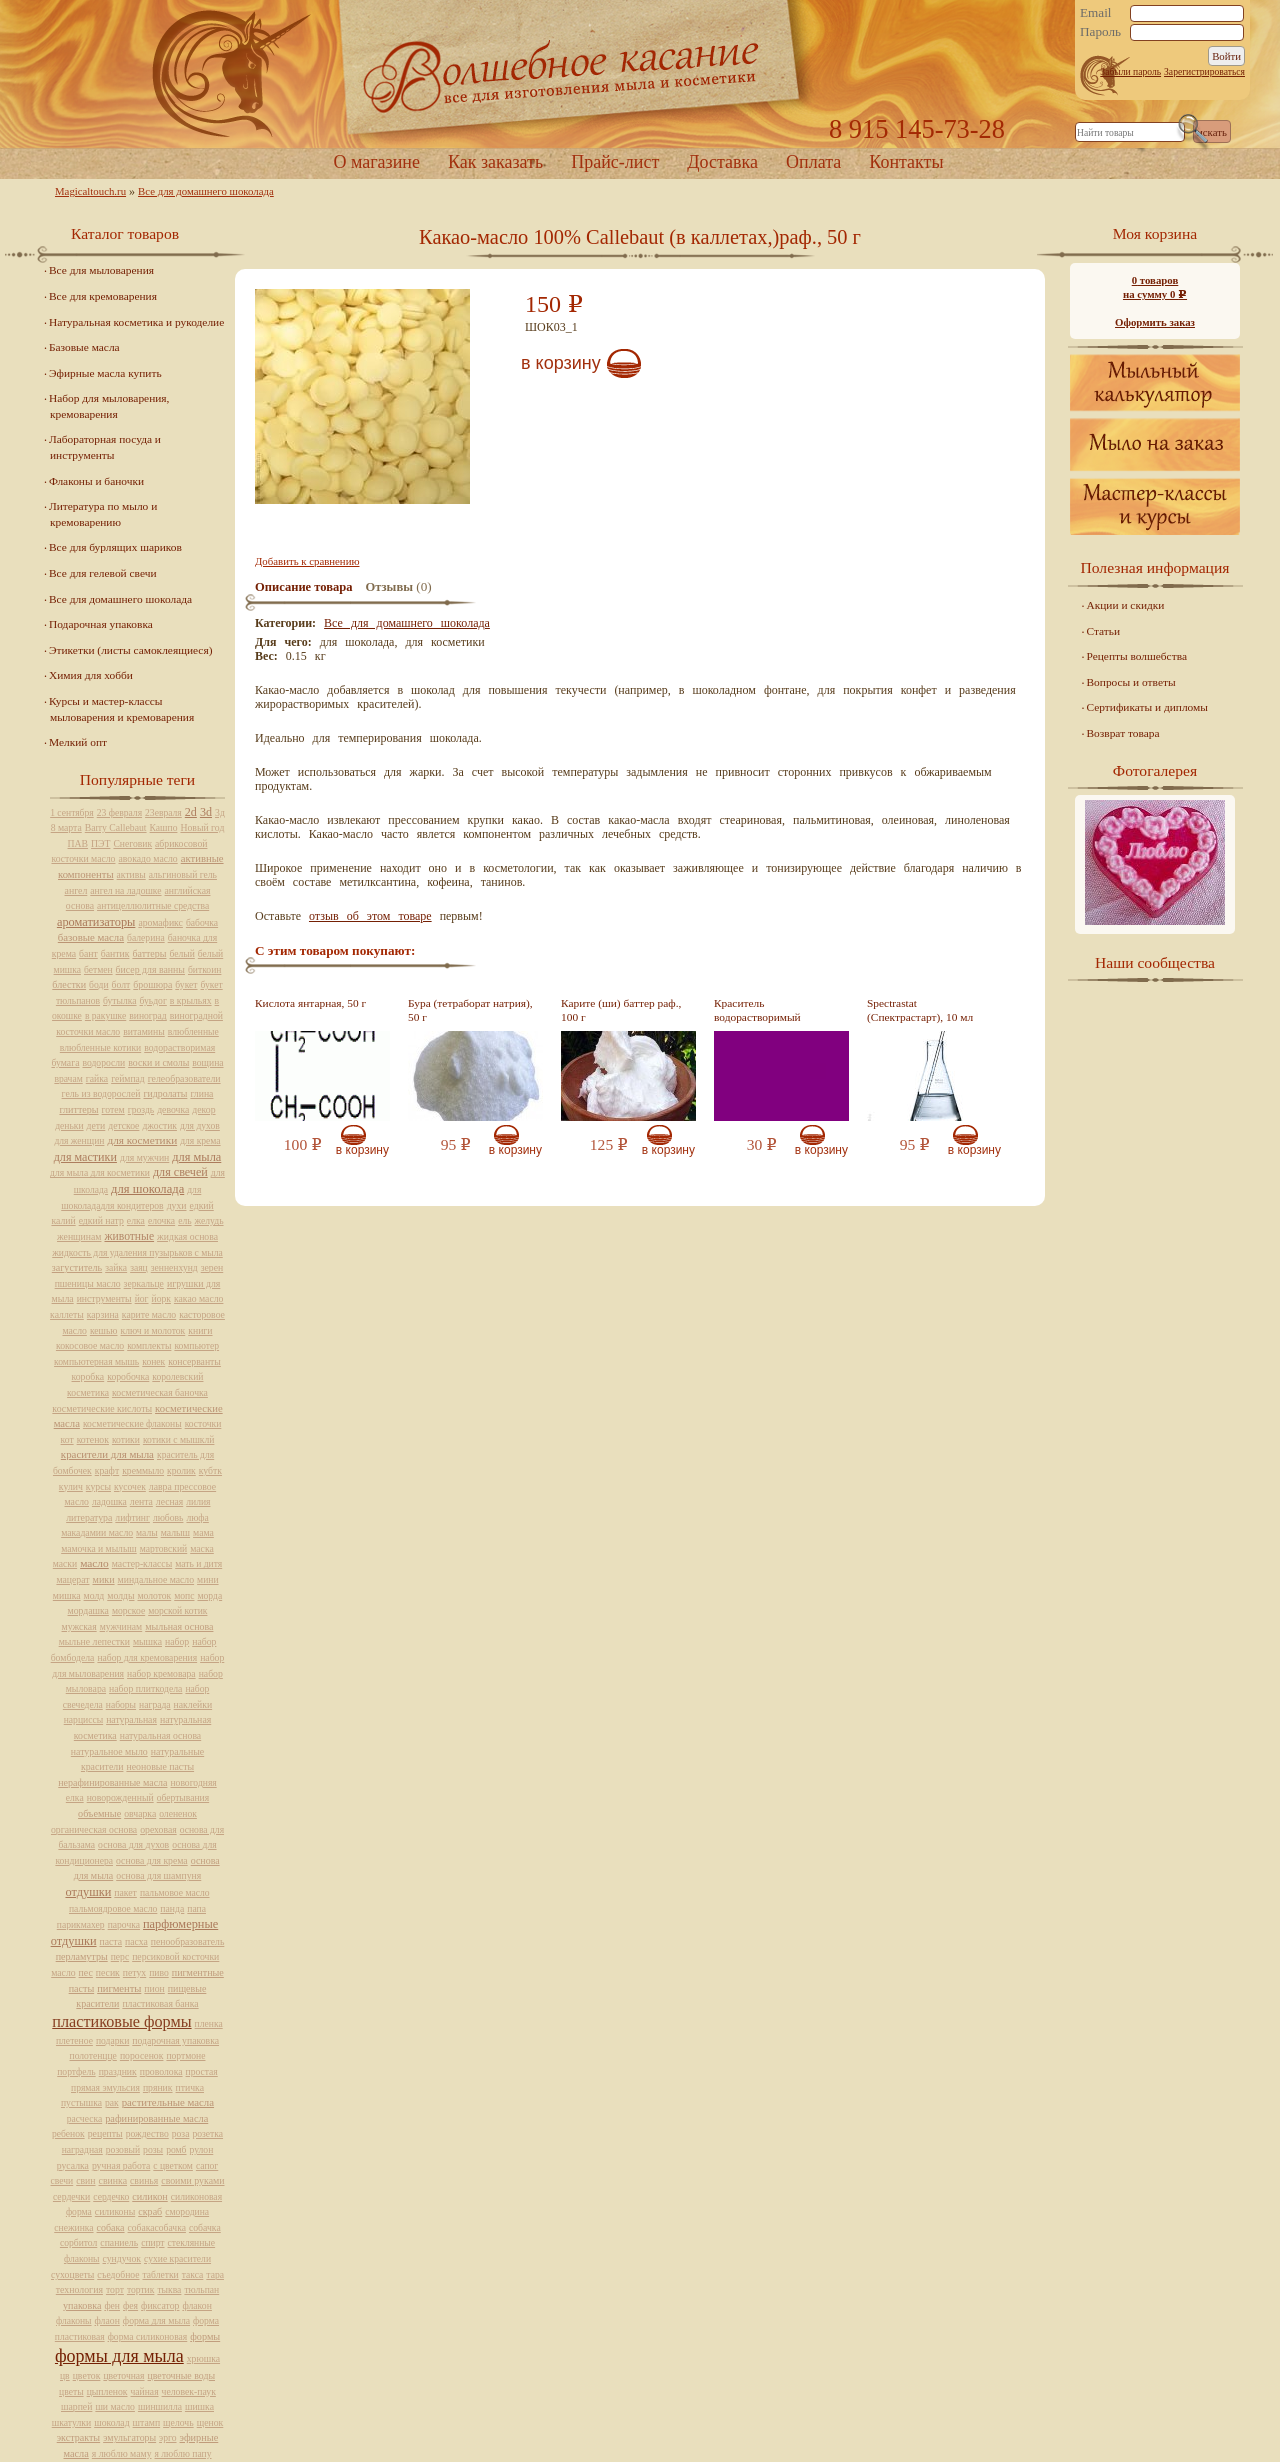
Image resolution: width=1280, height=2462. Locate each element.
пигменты (119, 1988)
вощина (207, 1062)
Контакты (906, 162)
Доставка (722, 162)
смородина (187, 2211)
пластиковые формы (121, 2022)
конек (153, 1361)
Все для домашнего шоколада (206, 191)
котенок (93, 1439)
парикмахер (81, 1924)
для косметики (142, 1140)
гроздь (141, 1109)
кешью (104, 1330)
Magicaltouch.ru (90, 191)
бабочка (202, 922)
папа (196, 1908)
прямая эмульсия (105, 2087)
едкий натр (101, 1220)
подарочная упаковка (175, 2040)
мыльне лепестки (94, 1641)
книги (200, 1330)
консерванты (194, 1361)
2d (191, 812)
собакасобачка (157, 2227)
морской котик (177, 1610)
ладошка (109, 1501)
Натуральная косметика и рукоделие (136, 322)
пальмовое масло (175, 1892)
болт (121, 984)
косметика (88, 1392)
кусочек (130, 1486)
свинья (144, 2180)
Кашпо (164, 827)
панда (172, 1908)
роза (181, 2133)
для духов (200, 1125)
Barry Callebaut (116, 827)
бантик (115, 953)
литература (89, 1517)
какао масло (199, 1298)
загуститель (77, 1267)
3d (206, 812)
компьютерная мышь (96, 1361)
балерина (146, 937)
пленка (209, 2023)
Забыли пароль (1130, 71)
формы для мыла (119, 2356)
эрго (167, 2437)
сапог (207, 2165)
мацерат (72, 1579)
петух (134, 1972)
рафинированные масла (156, 2118)
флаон (107, 2320)
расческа (84, 2118)
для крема (200, 1140)
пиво (159, 1972)
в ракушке (105, 1015)
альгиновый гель (183, 874)
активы (131, 874)
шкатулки (71, 2422)
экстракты (78, 2437)
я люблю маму (122, 2453)
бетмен (98, 969)
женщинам (79, 1236)
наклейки (193, 1704)
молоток (154, 1595)
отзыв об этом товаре (370, 916)
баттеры (149, 953)
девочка (173, 1109)
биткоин (204, 969)
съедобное (118, 2274)
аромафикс (160, 922)
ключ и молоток (153, 1330)
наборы (121, 1704)
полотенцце (93, 2055)
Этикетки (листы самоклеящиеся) (130, 650)
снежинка (73, 2227)
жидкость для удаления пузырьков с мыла (137, 1252)
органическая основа (94, 1829)
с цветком (173, 2165)
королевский (177, 1376)
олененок (178, 1813)
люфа (197, 1517)
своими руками (192, 2180)
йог (142, 1298)
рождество (147, 2133)
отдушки (88, 1892)
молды (120, 1595)
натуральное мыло (109, 1751)
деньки (69, 1125)
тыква (169, 2289)
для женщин (79, 1140)
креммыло (143, 1470)
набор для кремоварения (147, 1657)
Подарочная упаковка (101, 624)
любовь (168, 1517)
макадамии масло (97, 1532)
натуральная (131, 1719)
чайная (145, 2391)
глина (201, 1093)
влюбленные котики (100, 1047)
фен (112, 2305)
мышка (147, 1641)
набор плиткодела (145, 1688)
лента (141, 1501)
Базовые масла (84, 347)
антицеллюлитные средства (153, 905)
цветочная (123, 2375)
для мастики (85, 1157)
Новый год (202, 827)
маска (202, 1548)
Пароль (1100, 32)
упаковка (82, 2305)
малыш (175, 1532)
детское (123, 1125)
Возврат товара (1123, 733)
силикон (150, 2196)
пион (154, 1988)
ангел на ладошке (125, 890)
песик (108, 1972)
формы (205, 2336)
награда (155, 1704)
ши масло (115, 2406)
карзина (103, 1314)
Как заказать (495, 162)
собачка (205, 2227)
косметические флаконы (132, 1423)
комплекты (149, 1345)
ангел (76, 890)
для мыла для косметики (100, 1172)
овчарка (140, 1813)
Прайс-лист (615, 162)
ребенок (68, 2133)
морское (128, 1610)
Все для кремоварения (103, 296)
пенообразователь (188, 1941)
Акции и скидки (1126, 605)
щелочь (178, 2422)
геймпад (128, 1078)
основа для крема (152, 1860)
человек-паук (189, 2391)
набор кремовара (161, 1673)
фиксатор (160, 2305)
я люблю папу (183, 2453)
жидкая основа (187, 1236)
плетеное (74, 2040)
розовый (123, 2149)
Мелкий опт (78, 742)
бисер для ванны (150, 969)
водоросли (103, 1062)
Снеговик (132, 843)
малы (147, 1532)
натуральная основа (160, 1735)
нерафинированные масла (112, 1782)
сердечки (71, 2196)
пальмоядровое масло (113, 1908)
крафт (107, 1470)
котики (126, 1439)
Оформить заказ (1155, 322)
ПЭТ (100, 843)
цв (65, 2375)
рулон (202, 2149)
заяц (139, 1267)
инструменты (104, 1298)
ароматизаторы (96, 922)
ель (184, 1220)
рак (112, 2102)
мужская (79, 1626)
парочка (124, 1924)
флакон (197, 2305)
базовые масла (91, 937)
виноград (147, 1015)
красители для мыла (107, 1454)
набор (177, 1641)
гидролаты (165, 1093)
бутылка (120, 1000)
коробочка (128, 1376)
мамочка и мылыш (99, 1548)
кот (67, 1439)
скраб (150, 2211)
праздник (118, 2071)
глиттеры (78, 1109)
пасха (136, 1941)
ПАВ (78, 843)
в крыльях (191, 1000)
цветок (87, 2375)
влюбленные (193, 1031)
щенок (210, 2422)
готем (113, 1109)
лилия (198, 1501)
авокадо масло (147, 858)
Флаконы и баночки (96, 481)
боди (98, 984)
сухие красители (177, 2258)
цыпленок (107, 2391)
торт (115, 2289)
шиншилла (160, 2406)
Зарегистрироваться (1204, 71)
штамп (147, 2422)
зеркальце (144, 1283)
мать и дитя (198, 1563)
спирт (152, 2242)
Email (1096, 13)
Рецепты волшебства (1137, 656)
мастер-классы (142, 1563)
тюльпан (201, 2289)
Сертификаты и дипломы (1147, 707)
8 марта (66, 827)
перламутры (82, 1956)
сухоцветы (72, 2274)
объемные (99, 1813)
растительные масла (168, 2102)
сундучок (122, 2258)
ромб (176, 2149)
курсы (98, 1486)
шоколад (111, 2422)
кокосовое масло (90, 1345)
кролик (181, 1470)
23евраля (163, 812)
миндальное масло (156, 1579)
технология (79, 2289)
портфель (76, 2071)
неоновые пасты (160, 1766)
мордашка (88, 1610)
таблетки (160, 2274)
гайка (97, 1078)
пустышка (81, 2102)
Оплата (813, 162)
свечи (62, 2180)
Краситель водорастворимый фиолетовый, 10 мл (760, 1017)
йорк (161, 1298)
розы (153, 2149)
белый (181, 953)
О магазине (376, 162)
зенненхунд (174, 1267)
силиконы (115, 2211)
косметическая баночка (160, 1392)
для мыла (196, 1157)
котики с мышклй (179, 1439)
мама (203, 1532)
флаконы (74, 2320)
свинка (113, 2180)
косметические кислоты (102, 1408)
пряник (158, 2087)
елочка (161, 1220)
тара (215, 2274)
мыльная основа (179, 1626)
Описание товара (304, 587)
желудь (209, 1220)
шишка (199, 2406)
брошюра (152, 984)
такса (193, 2274)
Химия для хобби (91, 675)
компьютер (196, 1345)
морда (209, 1595)
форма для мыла (156, 2320)
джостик (159, 1125)
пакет (125, 1892)
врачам (68, 1078)
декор (203, 1109)
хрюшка (203, 2358)
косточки (203, 1423)
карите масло (149, 1314)
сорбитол (78, 2242)
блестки (69, 984)
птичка (190, 2087)
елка (136, 1220)
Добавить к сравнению (307, 561)
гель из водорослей (101, 1093)
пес (86, 1972)
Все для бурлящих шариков (115, 547)
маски (65, 1563)
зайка (116, 1267)
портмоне (185, 2055)
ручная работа (121, 2165)
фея (130, 2305)
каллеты (67, 1314)
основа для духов (133, 1844)
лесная (169, 1501)
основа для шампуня (158, 1875)
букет (186, 984)
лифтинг (132, 1517)
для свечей (180, 1172)
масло (94, 1563)
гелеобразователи (184, 1078)
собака (111, 2227)
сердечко (111, 2196)
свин (85, 2180)
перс (120, 1956)
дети (96, 1125)
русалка (73, 2165)
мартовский (163, 1548)
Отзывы (389, 587)
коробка (88, 1376)
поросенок (142, 2055)
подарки (112, 2040)
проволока (161, 2071)
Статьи (1104, 631)
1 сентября (72, 812)
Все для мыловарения (101, 270)
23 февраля (119, 812)
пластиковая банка (160, 2003)
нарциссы (83, 1719)
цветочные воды (181, 2375)
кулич (71, 1486)
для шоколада (147, 1189)
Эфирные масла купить (105, 373)
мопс (184, 1595)
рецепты (105, 2133)
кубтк (210, 1470)
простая (202, 2071)
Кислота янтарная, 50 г (310, 1003)
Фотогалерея (1155, 770)
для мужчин (144, 1157)
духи (177, 1205)
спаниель (119, 2242)
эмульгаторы (129, 2437)
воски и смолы (158, 1062)
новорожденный (120, 1797)
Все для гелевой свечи (102, 573)
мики (104, 1579)
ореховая (158, 1829)
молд (94, 1595)
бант (88, 953)
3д (220, 812)
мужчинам (121, 1626)
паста (111, 1941)
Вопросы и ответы (1131, 682)
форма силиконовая (148, 2336)
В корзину (561, 363)
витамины (144, 1031)
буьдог (153, 1000)
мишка (67, 1595)
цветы (71, 2391)
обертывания (183, 1797)
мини (207, 1579)
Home (640, 74)
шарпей (76, 2406)
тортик (141, 2289)
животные (129, 1236)
